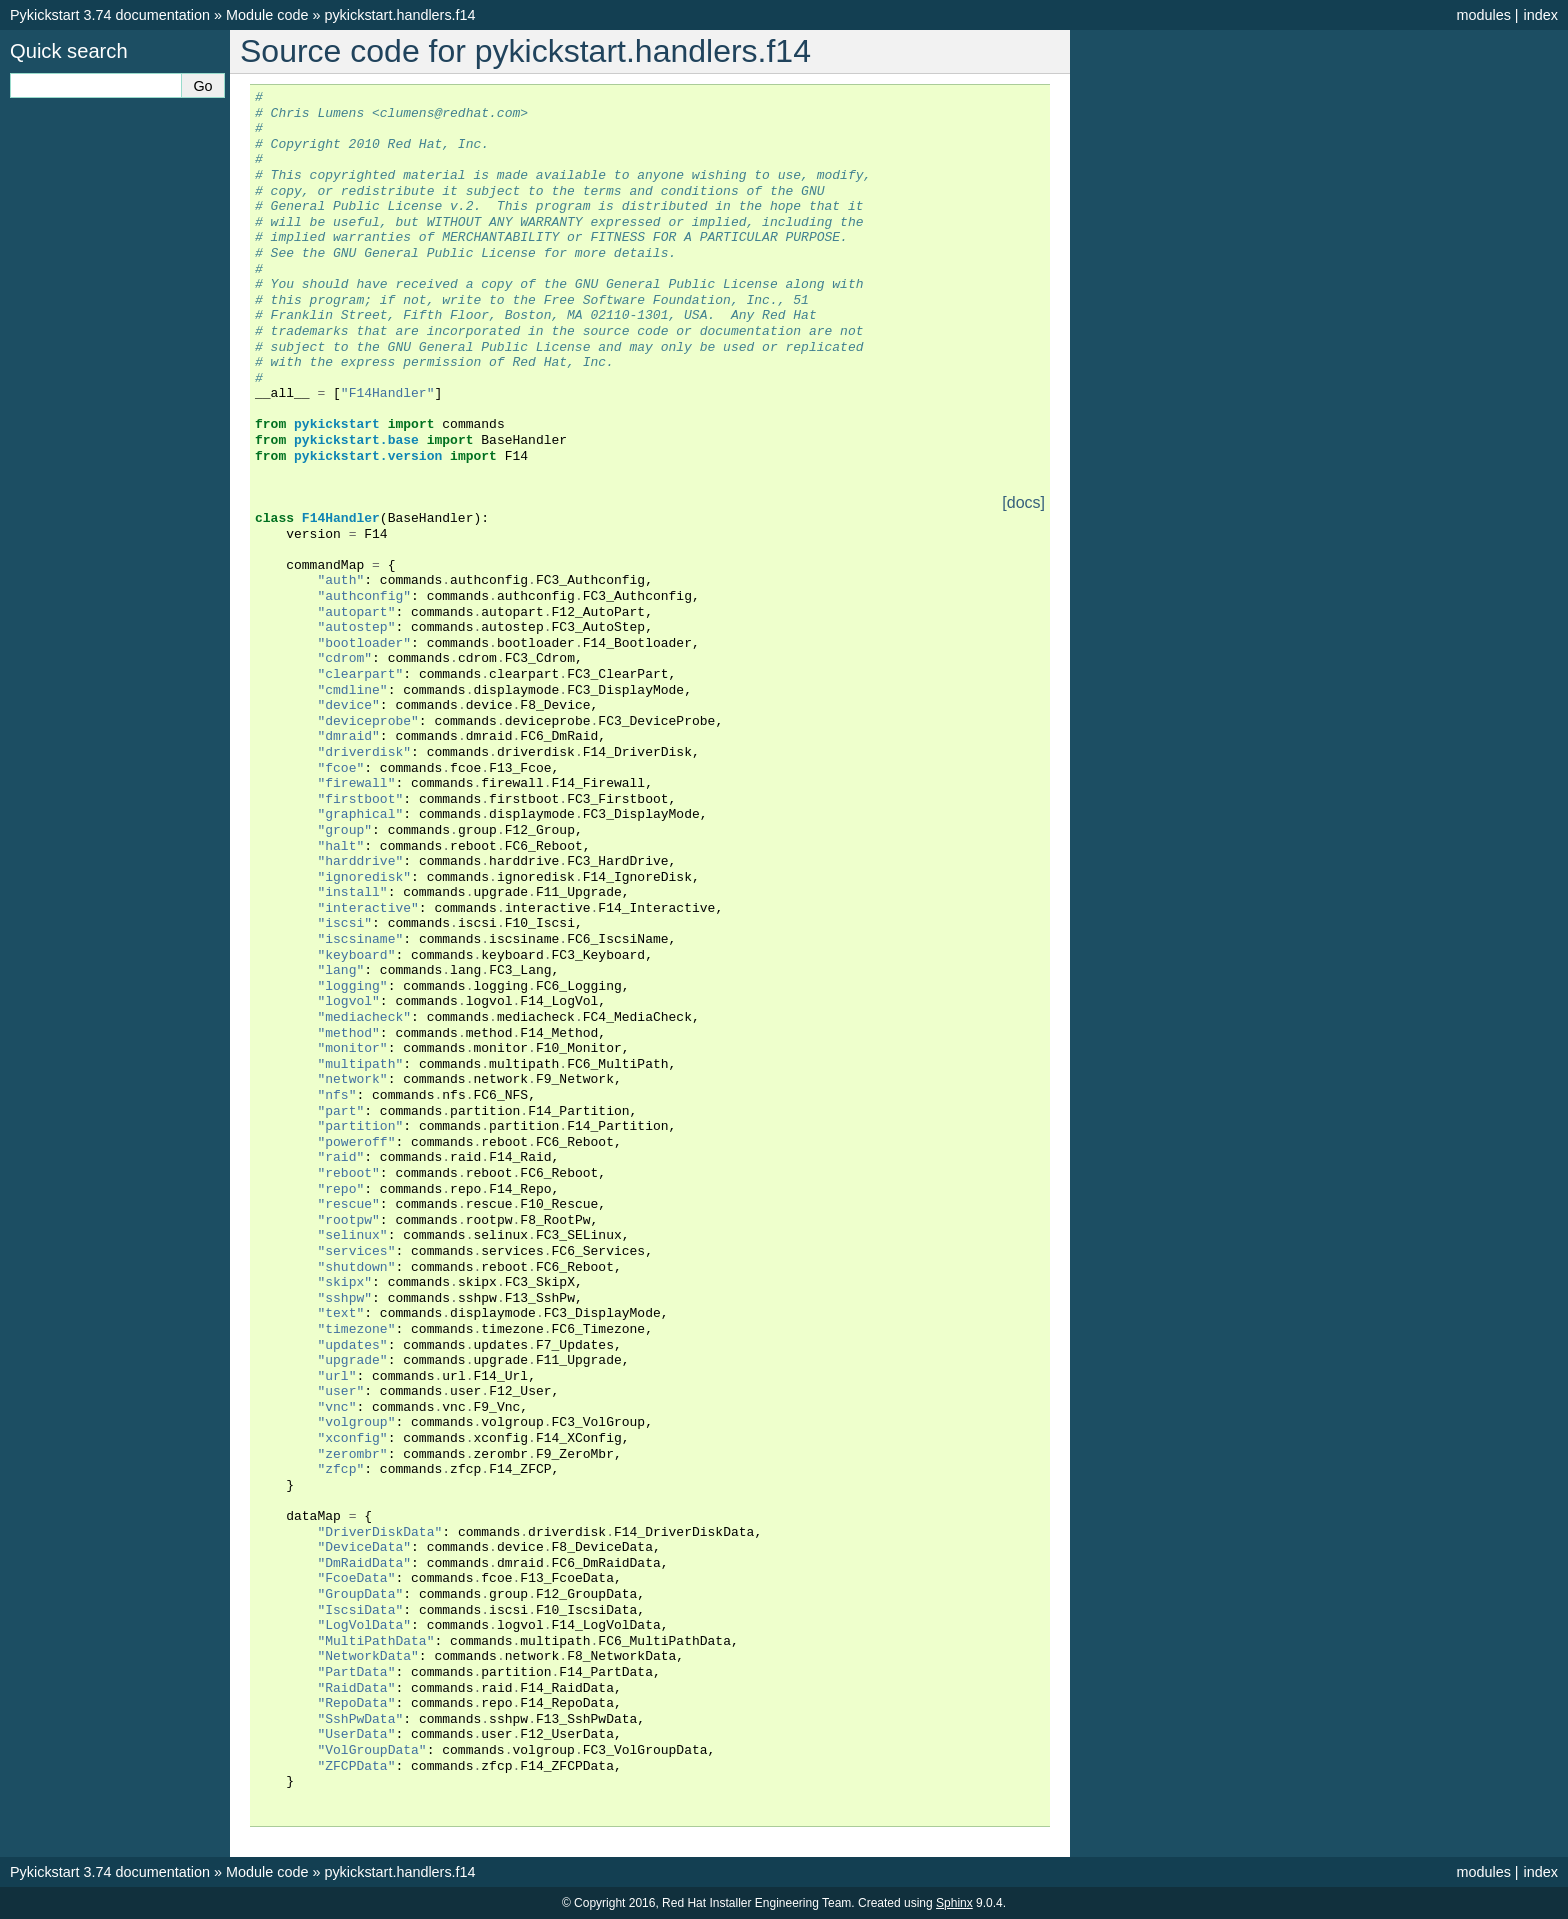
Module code (267, 15)
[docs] (1023, 503)
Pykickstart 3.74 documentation (110, 15)
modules (1483, 15)
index (1541, 15)
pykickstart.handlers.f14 (399, 15)
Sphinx (954, 1903)
